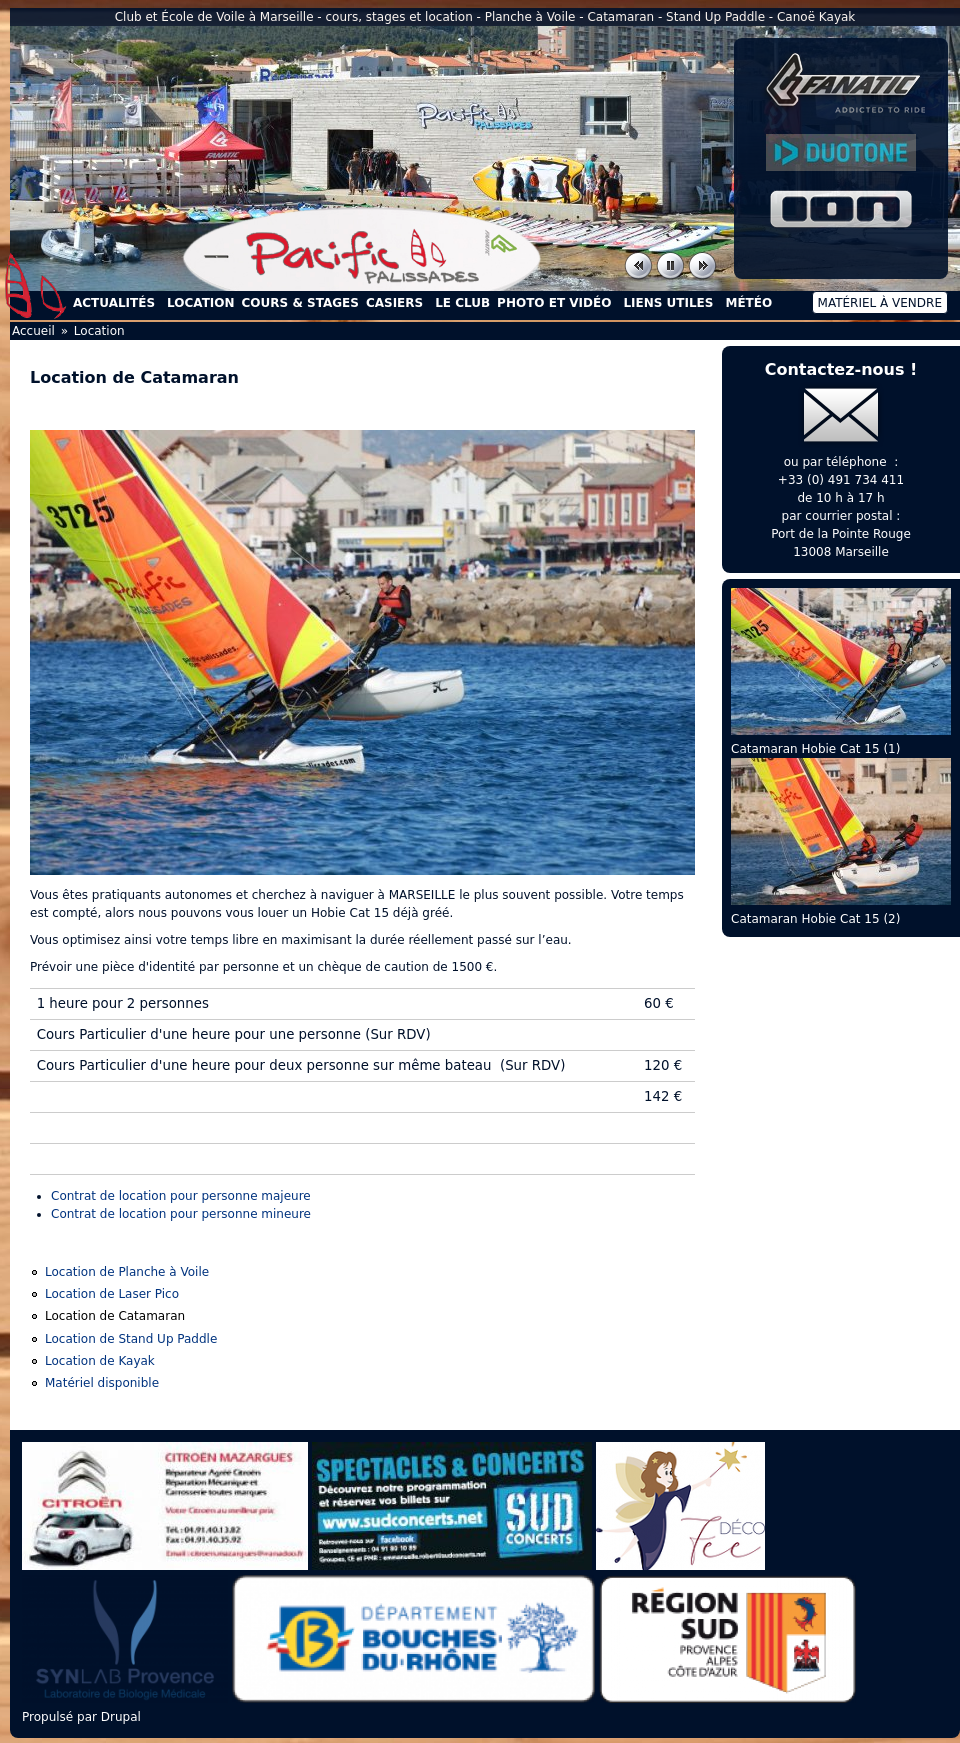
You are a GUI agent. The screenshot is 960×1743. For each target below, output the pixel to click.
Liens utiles (668, 303)
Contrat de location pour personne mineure (181, 1214)
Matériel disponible (102, 1383)
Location (200, 303)
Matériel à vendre (880, 303)
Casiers (394, 303)
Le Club (462, 303)
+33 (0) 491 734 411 (841, 480)
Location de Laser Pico (112, 1294)
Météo (748, 303)
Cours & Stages (300, 303)
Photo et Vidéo (554, 303)
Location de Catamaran (115, 1316)
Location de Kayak (100, 1361)
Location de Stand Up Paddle (131, 1339)
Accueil (36, 286)
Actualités (114, 303)
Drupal (121, 1717)
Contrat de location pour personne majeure (181, 1196)
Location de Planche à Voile (127, 1272)
